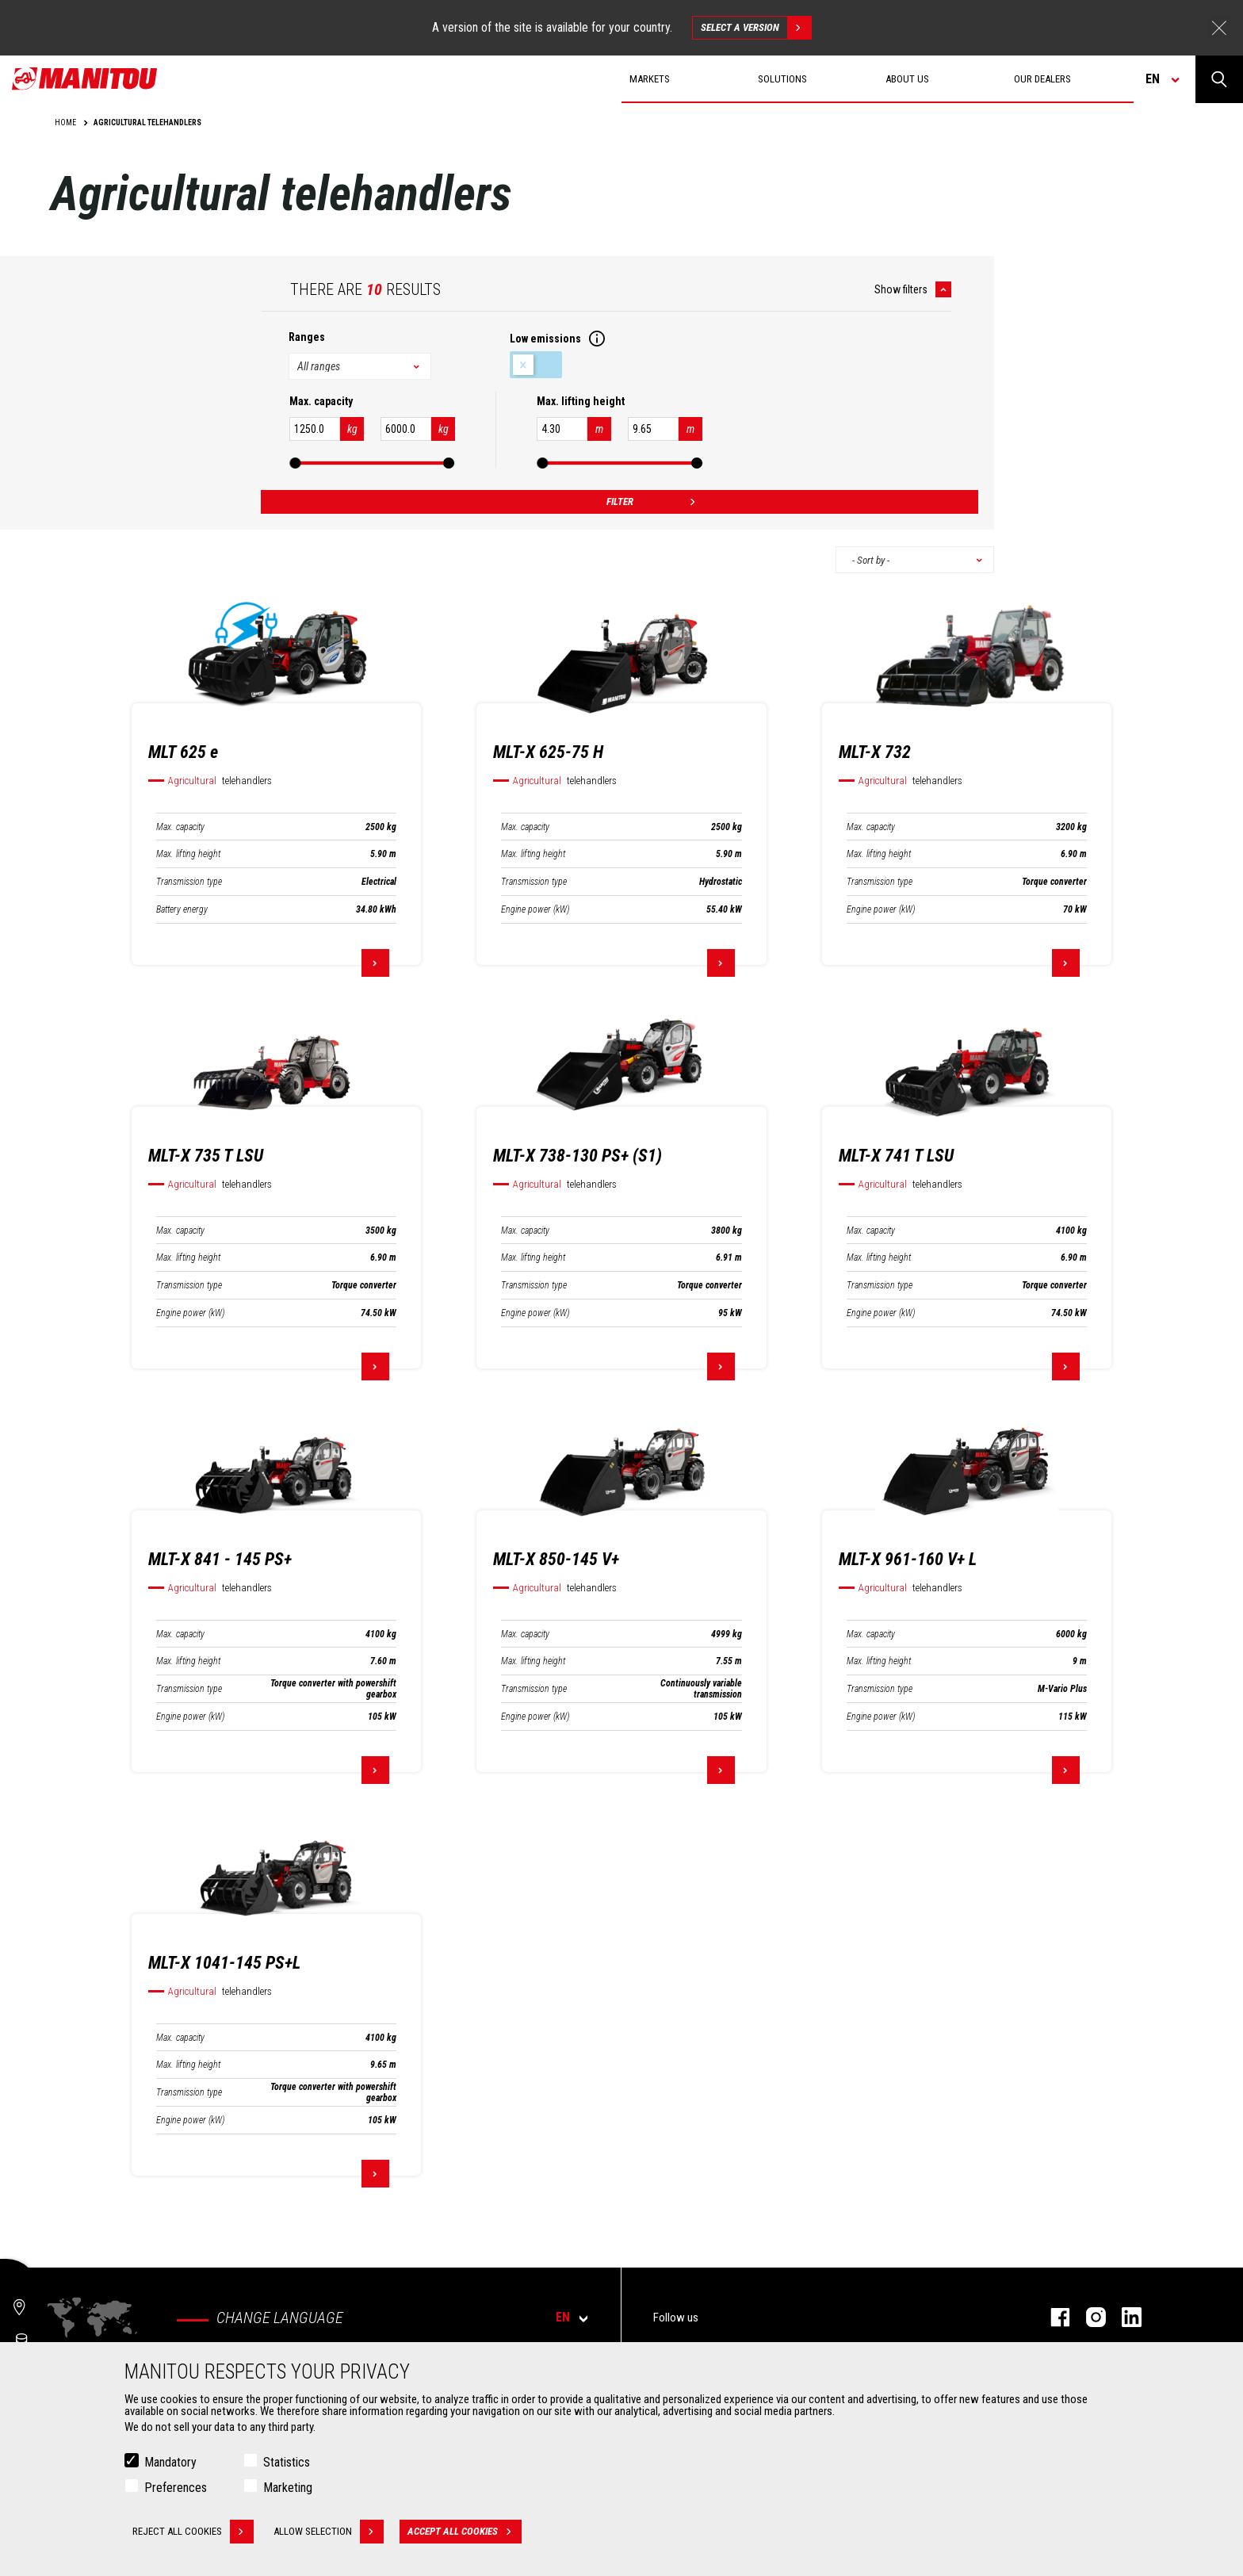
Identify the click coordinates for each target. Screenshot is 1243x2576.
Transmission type (189, 881)
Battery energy (182, 909)
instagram (1088, 2317)
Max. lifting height (188, 853)
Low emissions (536, 364)
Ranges (307, 337)
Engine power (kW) (535, 909)
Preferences (175, 2487)
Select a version (756, 28)
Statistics (286, 2462)
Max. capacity (180, 827)
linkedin (1124, 2317)
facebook (1052, 2317)
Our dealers (1042, 79)
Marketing (287, 2487)
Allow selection (328, 2531)
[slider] (294, 463)
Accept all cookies (464, 2531)
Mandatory (170, 2462)
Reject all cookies (193, 2531)
